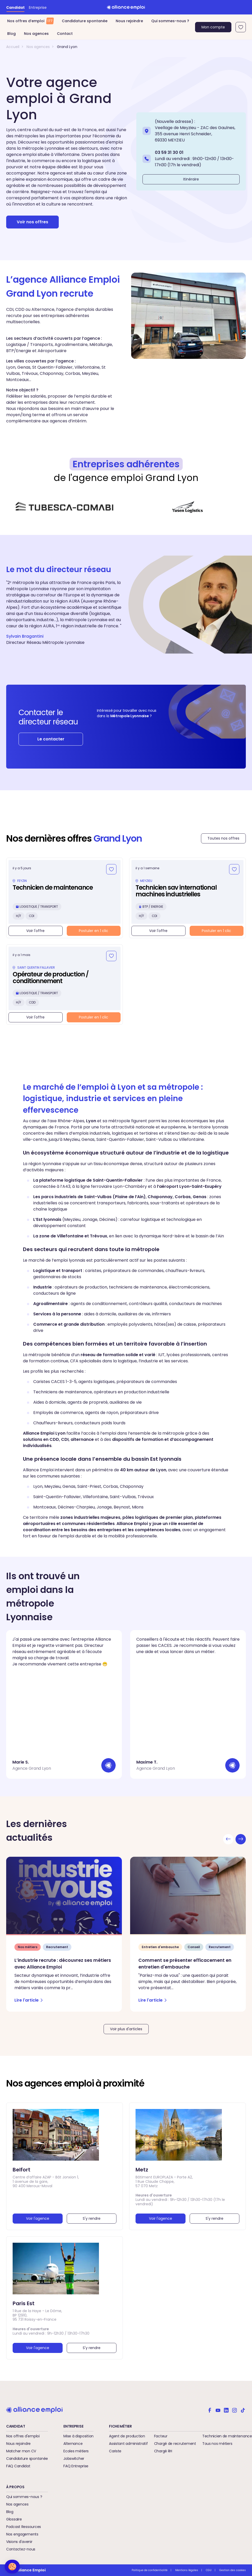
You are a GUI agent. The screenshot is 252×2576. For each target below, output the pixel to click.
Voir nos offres (32, 222)
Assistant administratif (128, 2443)
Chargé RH (163, 2451)
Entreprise (38, 7)
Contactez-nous (20, 2549)
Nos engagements (22, 2534)
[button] (12, 2566)
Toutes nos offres (223, 838)
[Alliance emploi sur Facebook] (210, 2409)
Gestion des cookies (232, 2570)
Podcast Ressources (23, 2526)
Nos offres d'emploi (23, 2436)
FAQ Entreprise (75, 2466)
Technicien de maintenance (227, 2436)
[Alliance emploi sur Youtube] (218, 2409)
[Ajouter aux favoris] (111, 869)
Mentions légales (186, 2570)
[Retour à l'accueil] (126, 7)
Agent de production (127, 2436)
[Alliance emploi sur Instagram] (234, 2409)
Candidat (15, 7)
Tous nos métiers (217, 2443)
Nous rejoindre (129, 20)
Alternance (72, 2443)
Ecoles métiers (76, 2451)
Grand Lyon (67, 46)
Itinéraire (191, 179)
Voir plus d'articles (126, 2029)
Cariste (115, 2451)
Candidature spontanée (84, 20)
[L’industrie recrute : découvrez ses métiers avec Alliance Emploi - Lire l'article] (64, 1934)
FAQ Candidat (18, 2466)
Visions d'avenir (19, 2541)
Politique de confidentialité (149, 2570)
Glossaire (14, 2519)
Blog (11, 33)
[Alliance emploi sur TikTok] (243, 2409)
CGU (209, 2570)
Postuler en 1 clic (93, 930)
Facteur (160, 2436)
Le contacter (50, 739)
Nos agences (36, 33)
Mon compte (213, 27)
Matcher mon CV (21, 2451)
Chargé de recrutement (175, 2443)
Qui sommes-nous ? (170, 20)
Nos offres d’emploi (30, 21)
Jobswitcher (73, 2458)
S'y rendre (91, 2218)
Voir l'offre (35, 930)
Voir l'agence (37, 2218)
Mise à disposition (78, 2436)
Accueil (12, 46)
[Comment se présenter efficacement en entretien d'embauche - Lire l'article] (188, 1934)
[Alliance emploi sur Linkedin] (226, 2409)
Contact (65, 33)
